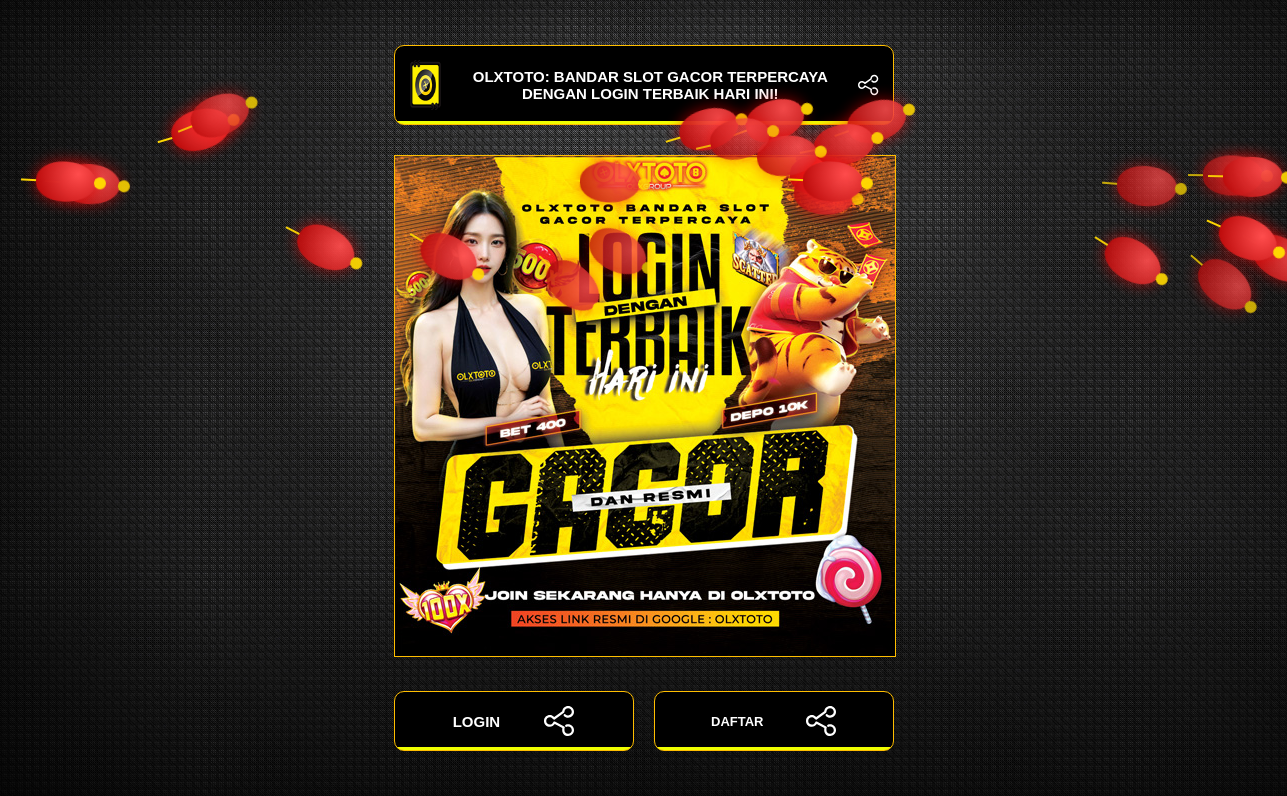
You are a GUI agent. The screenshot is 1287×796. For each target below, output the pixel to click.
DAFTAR (773, 721)
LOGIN (514, 721)
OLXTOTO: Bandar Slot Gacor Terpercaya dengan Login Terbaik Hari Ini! (644, 85)
